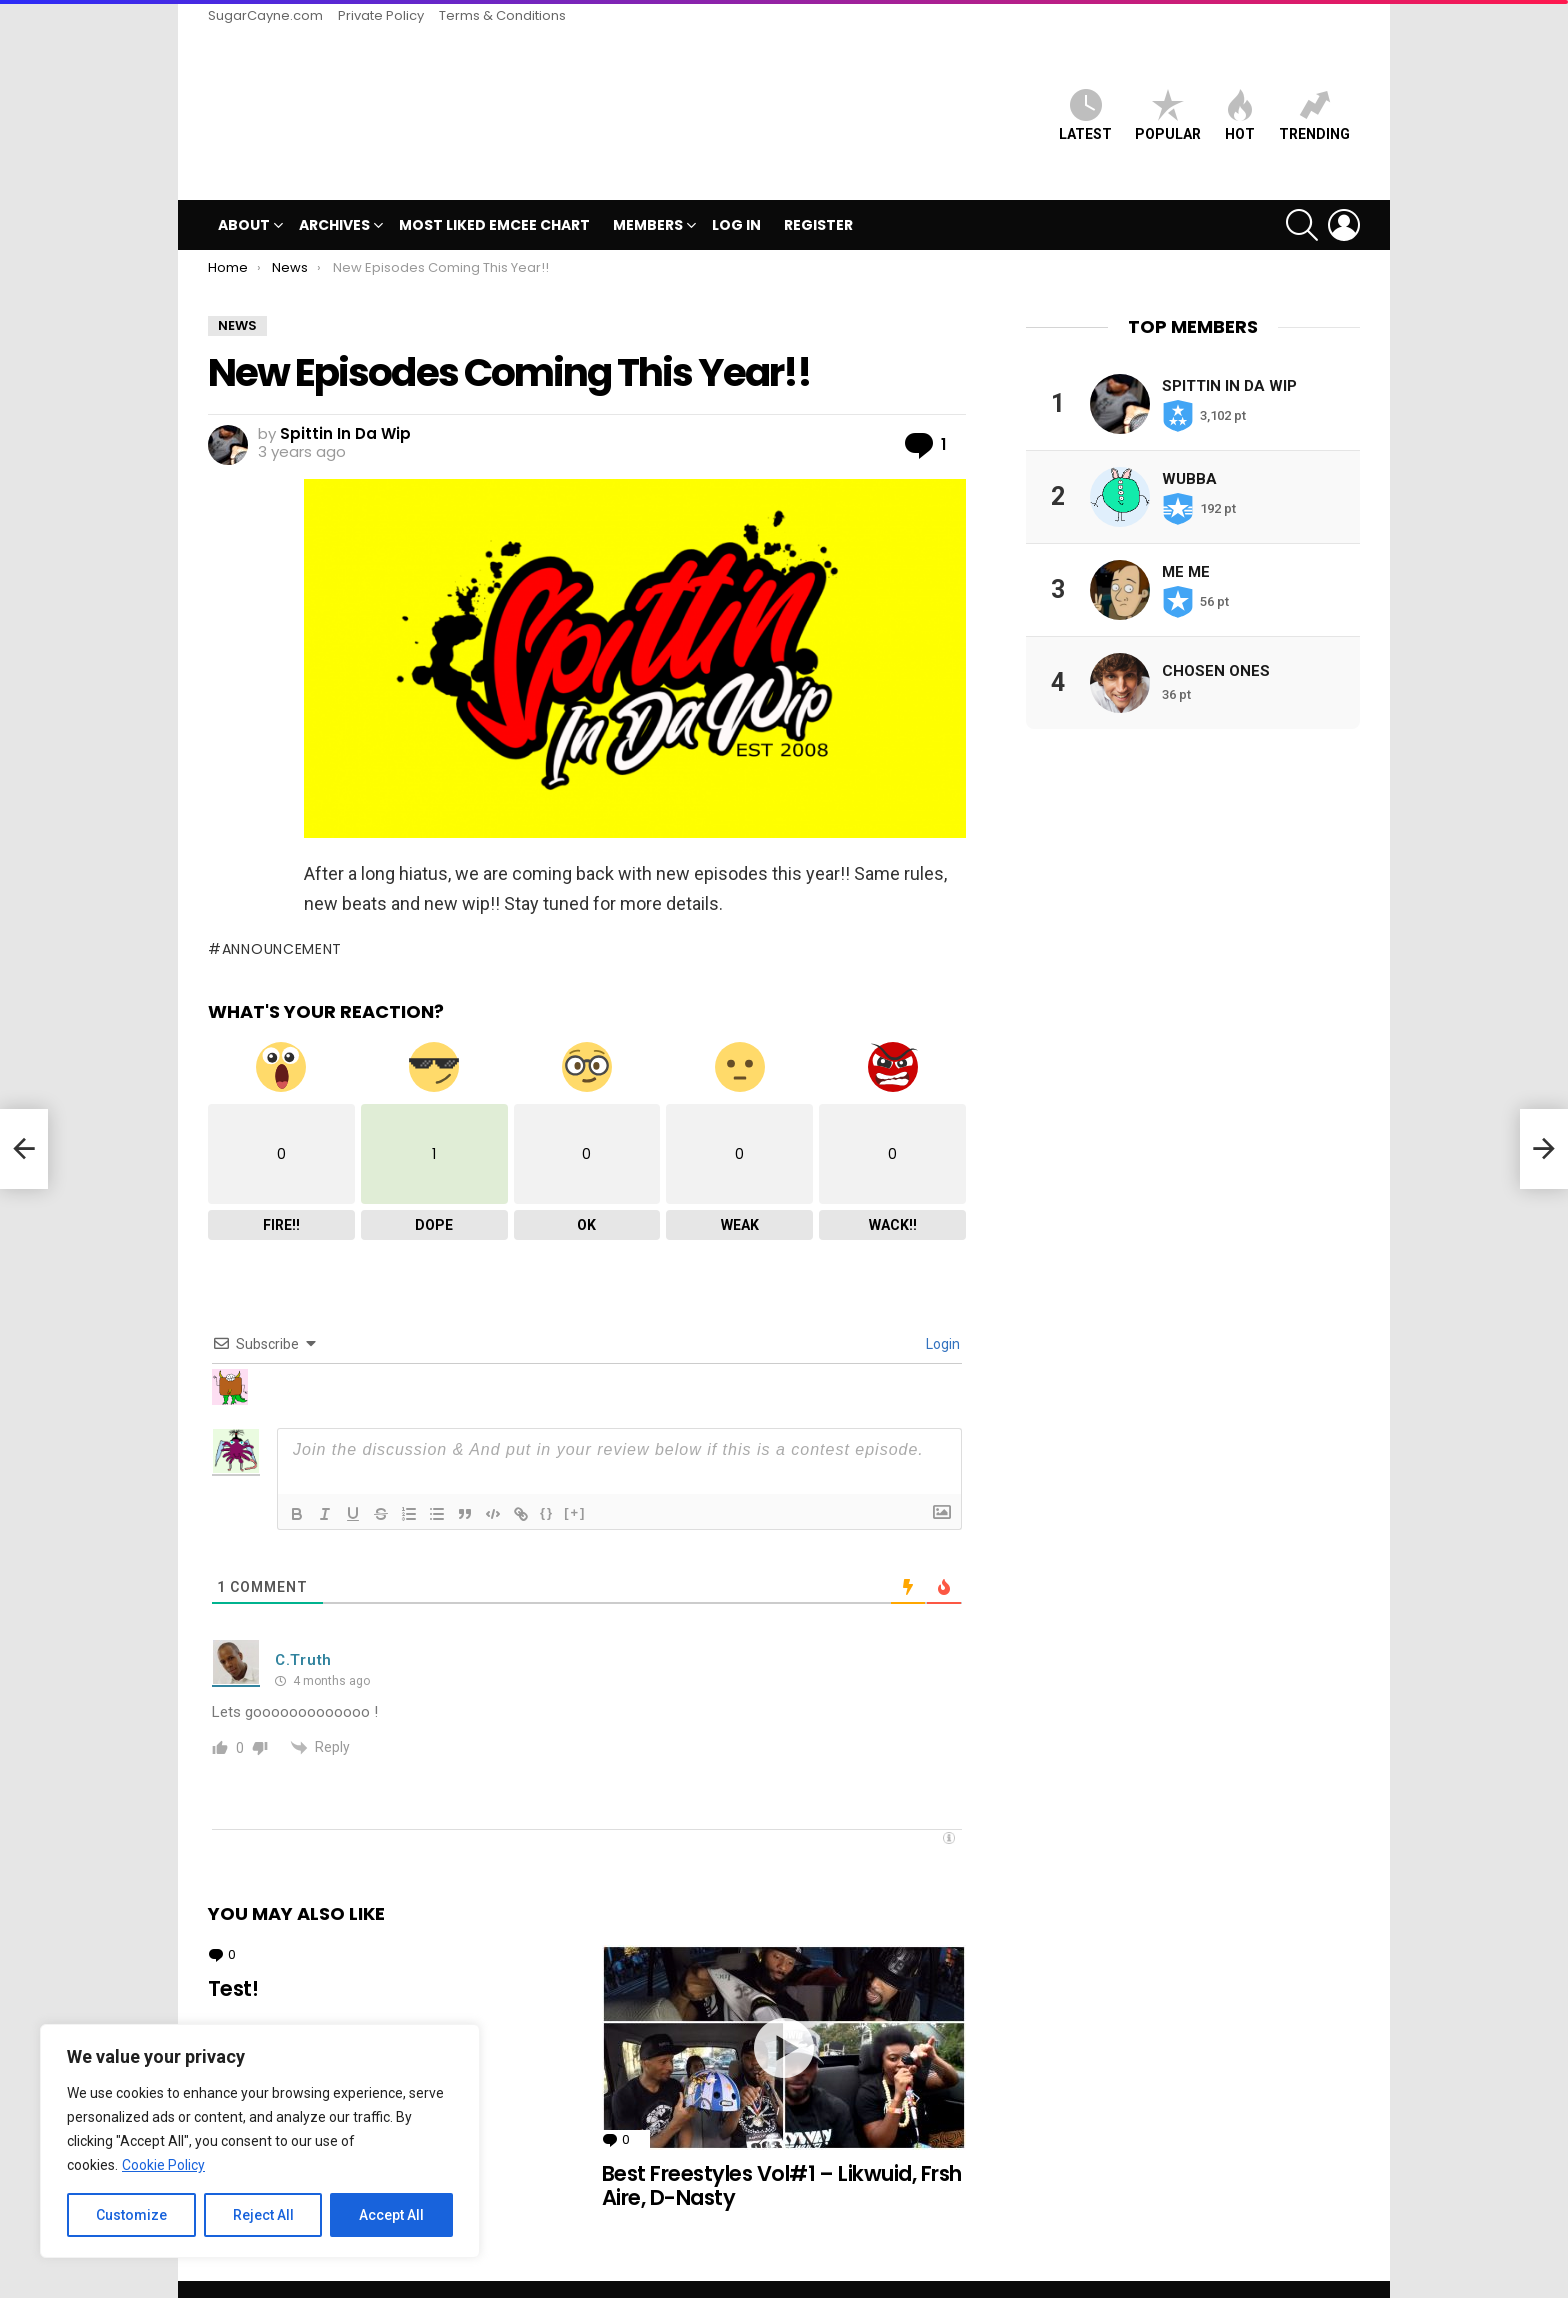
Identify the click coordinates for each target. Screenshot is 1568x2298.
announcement (282, 915)
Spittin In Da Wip (1229, 352)
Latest (1085, 98)
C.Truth (303, 1626)
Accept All (391, 2215)
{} (547, 1479)
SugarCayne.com (265, 15)
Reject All (263, 2215)
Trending (1314, 98)
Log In (736, 192)
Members (648, 194)
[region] (260, 2141)
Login (941, 1311)
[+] (575, 1479)
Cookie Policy (163, 2165)
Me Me (1186, 538)
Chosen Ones (1216, 637)
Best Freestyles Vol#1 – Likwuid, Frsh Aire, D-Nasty (782, 2152)
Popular (1168, 98)
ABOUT (244, 194)
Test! (233, 1955)
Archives (334, 194)
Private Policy (381, 15)
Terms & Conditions (502, 15)
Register (818, 192)
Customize (131, 2215)
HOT (1240, 98)
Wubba (1189, 445)
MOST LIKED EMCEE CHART (494, 192)
